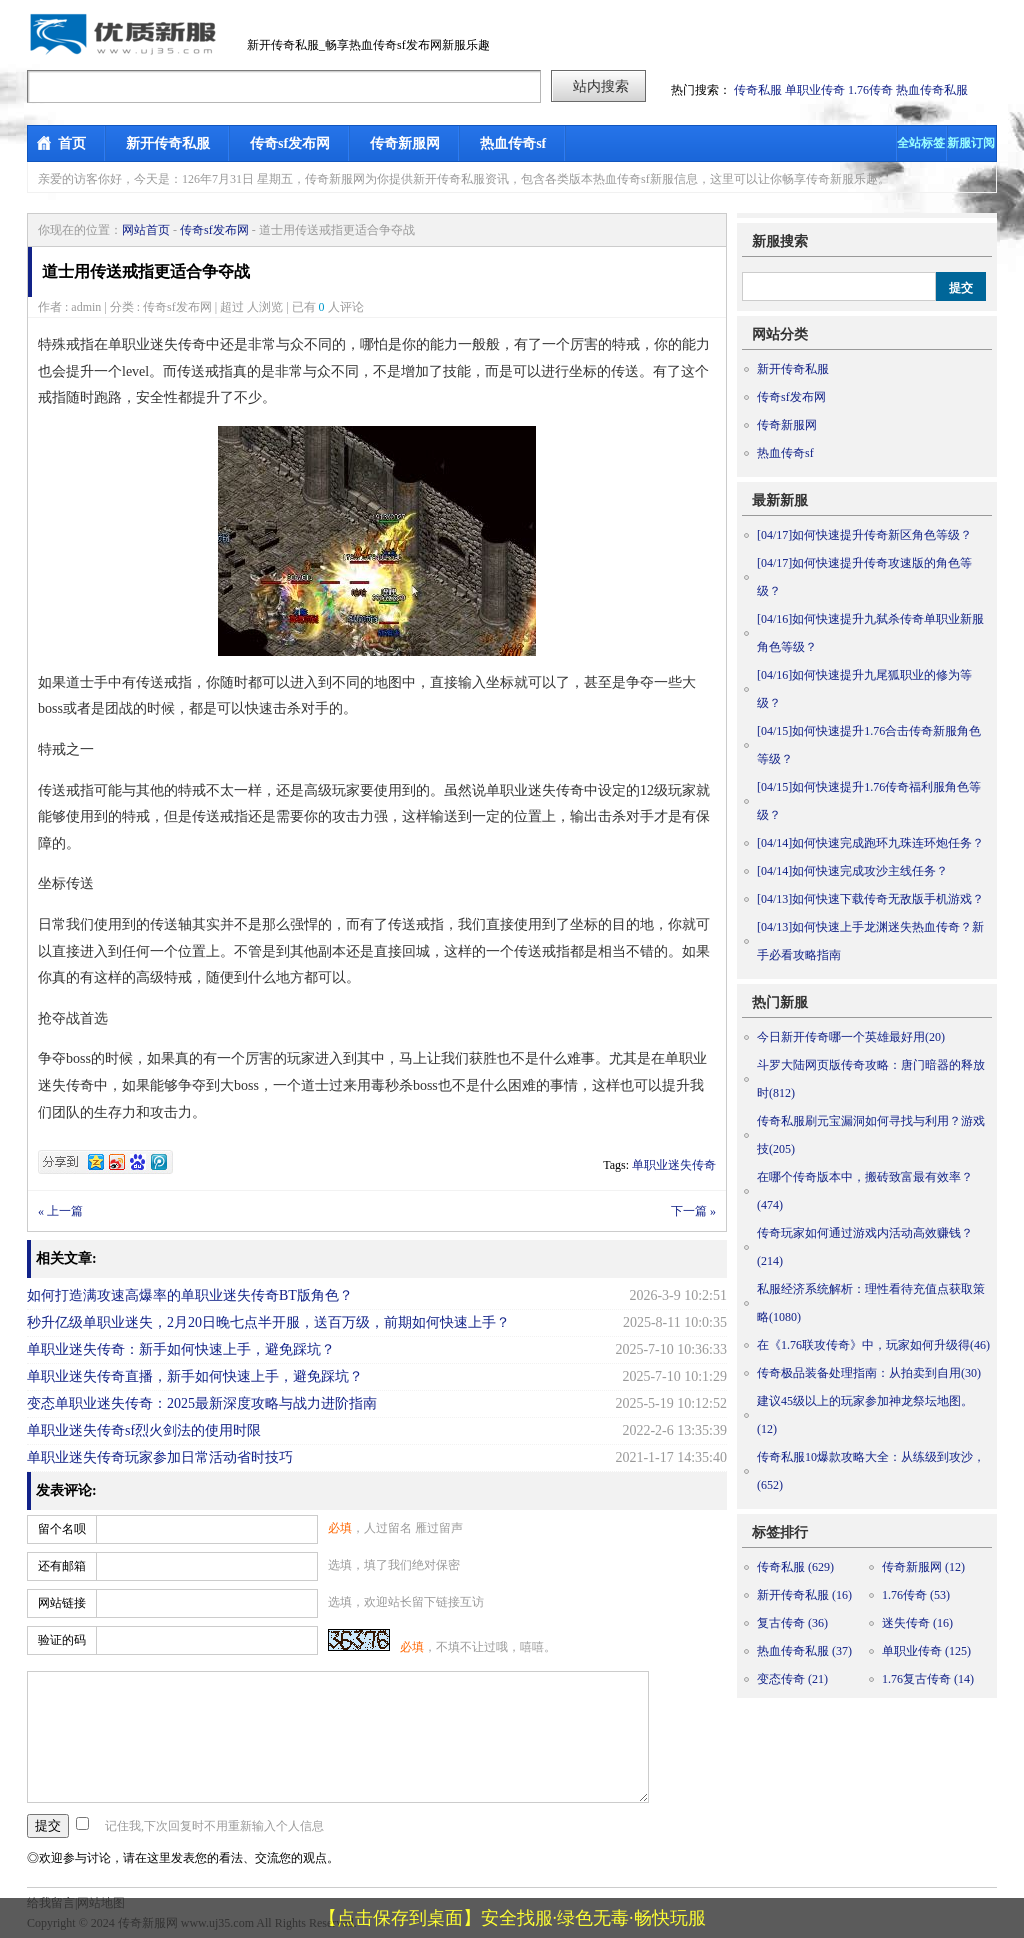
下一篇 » (693, 1211)
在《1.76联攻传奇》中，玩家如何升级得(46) (873, 1345)
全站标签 (921, 143)
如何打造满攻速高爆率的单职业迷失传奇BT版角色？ (190, 1295)
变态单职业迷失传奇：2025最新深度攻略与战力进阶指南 (202, 1403)
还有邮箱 (62, 1566)
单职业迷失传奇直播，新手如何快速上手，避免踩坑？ (195, 1376)
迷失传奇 (917, 1623)
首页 (72, 143)
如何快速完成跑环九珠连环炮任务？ (870, 843)
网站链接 (62, 1603)
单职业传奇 (815, 90)
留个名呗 (62, 1529)
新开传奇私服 (168, 143)
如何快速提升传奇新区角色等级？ (864, 535)
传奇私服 (758, 90)
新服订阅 (971, 143)
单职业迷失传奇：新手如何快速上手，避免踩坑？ (181, 1349)
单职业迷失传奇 (674, 1165)
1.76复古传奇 (928, 1679)
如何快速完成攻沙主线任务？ (852, 871)
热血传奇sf (513, 143)
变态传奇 (792, 1679)
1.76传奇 (870, 90)
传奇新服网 (405, 143)
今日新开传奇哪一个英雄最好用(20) (851, 1037)
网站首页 (146, 230)
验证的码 (62, 1640)
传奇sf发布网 (290, 143)
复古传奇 (792, 1623)
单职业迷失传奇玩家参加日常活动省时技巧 (160, 1457)
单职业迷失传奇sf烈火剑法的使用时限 (144, 1430)
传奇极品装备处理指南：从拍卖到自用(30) (869, 1373)
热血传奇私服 (932, 90)
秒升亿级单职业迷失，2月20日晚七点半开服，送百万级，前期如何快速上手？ (268, 1322)
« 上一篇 (60, 1211)
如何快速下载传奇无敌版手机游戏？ (870, 899)
